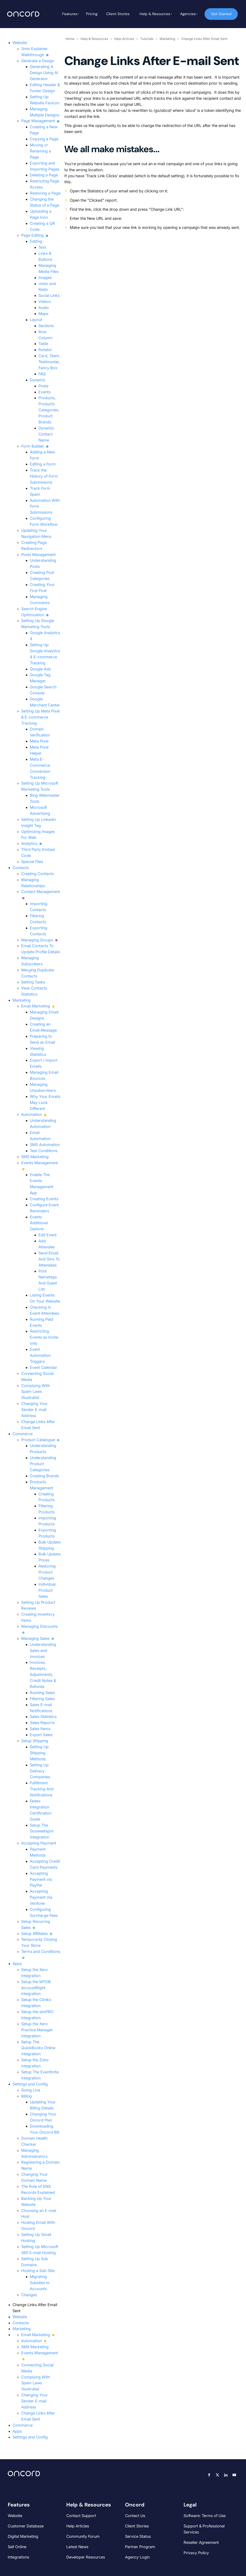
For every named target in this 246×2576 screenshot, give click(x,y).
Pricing (91, 13)
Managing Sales (37, 1638)
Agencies (188, 13)
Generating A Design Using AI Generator (44, 72)
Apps (17, 1963)
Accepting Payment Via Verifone (41, 1897)
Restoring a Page (45, 193)
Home (70, 39)
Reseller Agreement (201, 2542)
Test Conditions (43, 1150)
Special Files (32, 861)
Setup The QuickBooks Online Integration (38, 2048)
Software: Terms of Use (204, 2515)
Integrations (18, 2557)
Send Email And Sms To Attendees (49, 1259)
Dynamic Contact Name (46, 434)
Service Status (138, 2536)
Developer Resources (85, 2557)
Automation (33, 1114)
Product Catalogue (40, 1440)
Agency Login (137, 2557)
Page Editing (34, 235)
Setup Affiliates (36, 1933)
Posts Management (38, 554)
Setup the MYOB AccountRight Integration (36, 1987)
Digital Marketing (23, 2536)
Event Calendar (43, 1367)
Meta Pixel (39, 741)
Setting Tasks (33, 982)
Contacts (21, 867)
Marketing (22, 1000)
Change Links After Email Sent (204, 39)
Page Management (40, 121)
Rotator (45, 349)
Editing (36, 241)
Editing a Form (43, 464)
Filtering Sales (42, 1698)
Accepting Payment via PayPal (41, 1879)
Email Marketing (37, 1006)
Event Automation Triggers (40, 1355)
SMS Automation (45, 1144)
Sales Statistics (43, 1716)
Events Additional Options (39, 1223)
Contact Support (81, 2515)
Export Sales (41, 1734)
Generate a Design (37, 61)
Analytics (31, 843)
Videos (44, 301)
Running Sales (42, 1692)
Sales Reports (42, 1722)
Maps (43, 313)
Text (42, 247)
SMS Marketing (35, 1156)
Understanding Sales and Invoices (43, 1650)
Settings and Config (30, 2084)
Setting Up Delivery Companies (40, 1771)
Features (69, 13)
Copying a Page (44, 139)
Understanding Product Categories (43, 1463)
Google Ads (40, 669)
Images (45, 277)
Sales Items (40, 1728)
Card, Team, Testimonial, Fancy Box (49, 361)
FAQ (42, 374)
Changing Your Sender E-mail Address (34, 1409)
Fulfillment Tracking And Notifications (42, 1789)
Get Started (214, 11)
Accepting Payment (38, 1843)
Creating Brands (44, 1476)
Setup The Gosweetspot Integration (42, 1831)
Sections (46, 325)
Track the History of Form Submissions (44, 476)
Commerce (23, 1433)
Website (20, 42)
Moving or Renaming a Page (40, 151)
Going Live (30, 2090)
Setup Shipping (34, 1740)
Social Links (49, 295)
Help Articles (124, 39)
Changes (29, 2295)
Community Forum (83, 2536)
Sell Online (17, 2546)
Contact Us (135, 2515)
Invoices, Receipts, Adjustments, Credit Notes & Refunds (43, 1674)
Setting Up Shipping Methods (39, 1753)
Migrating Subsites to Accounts (40, 2282)
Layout (36, 319)
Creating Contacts (37, 873)
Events (44, 392)
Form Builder (34, 446)
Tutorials (147, 39)
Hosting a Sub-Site (38, 2270)
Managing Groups (39, 940)
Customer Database (26, 2526)
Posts (43, 386)
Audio (43, 307)
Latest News (77, 2546)
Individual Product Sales (47, 1590)
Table (43, 343)
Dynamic (38, 380)
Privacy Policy (196, 2553)
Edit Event (47, 1235)
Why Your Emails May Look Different (45, 1102)
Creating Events (44, 1199)
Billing (26, 2096)
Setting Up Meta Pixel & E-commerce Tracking (40, 717)
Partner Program (140, 2546)
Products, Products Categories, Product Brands (48, 410)
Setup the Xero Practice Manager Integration (37, 2030)
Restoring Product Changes (47, 1572)
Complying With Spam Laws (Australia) (35, 1391)
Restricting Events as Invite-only (45, 1337)
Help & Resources (154, 13)
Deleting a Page (44, 175)
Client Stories (117, 13)
